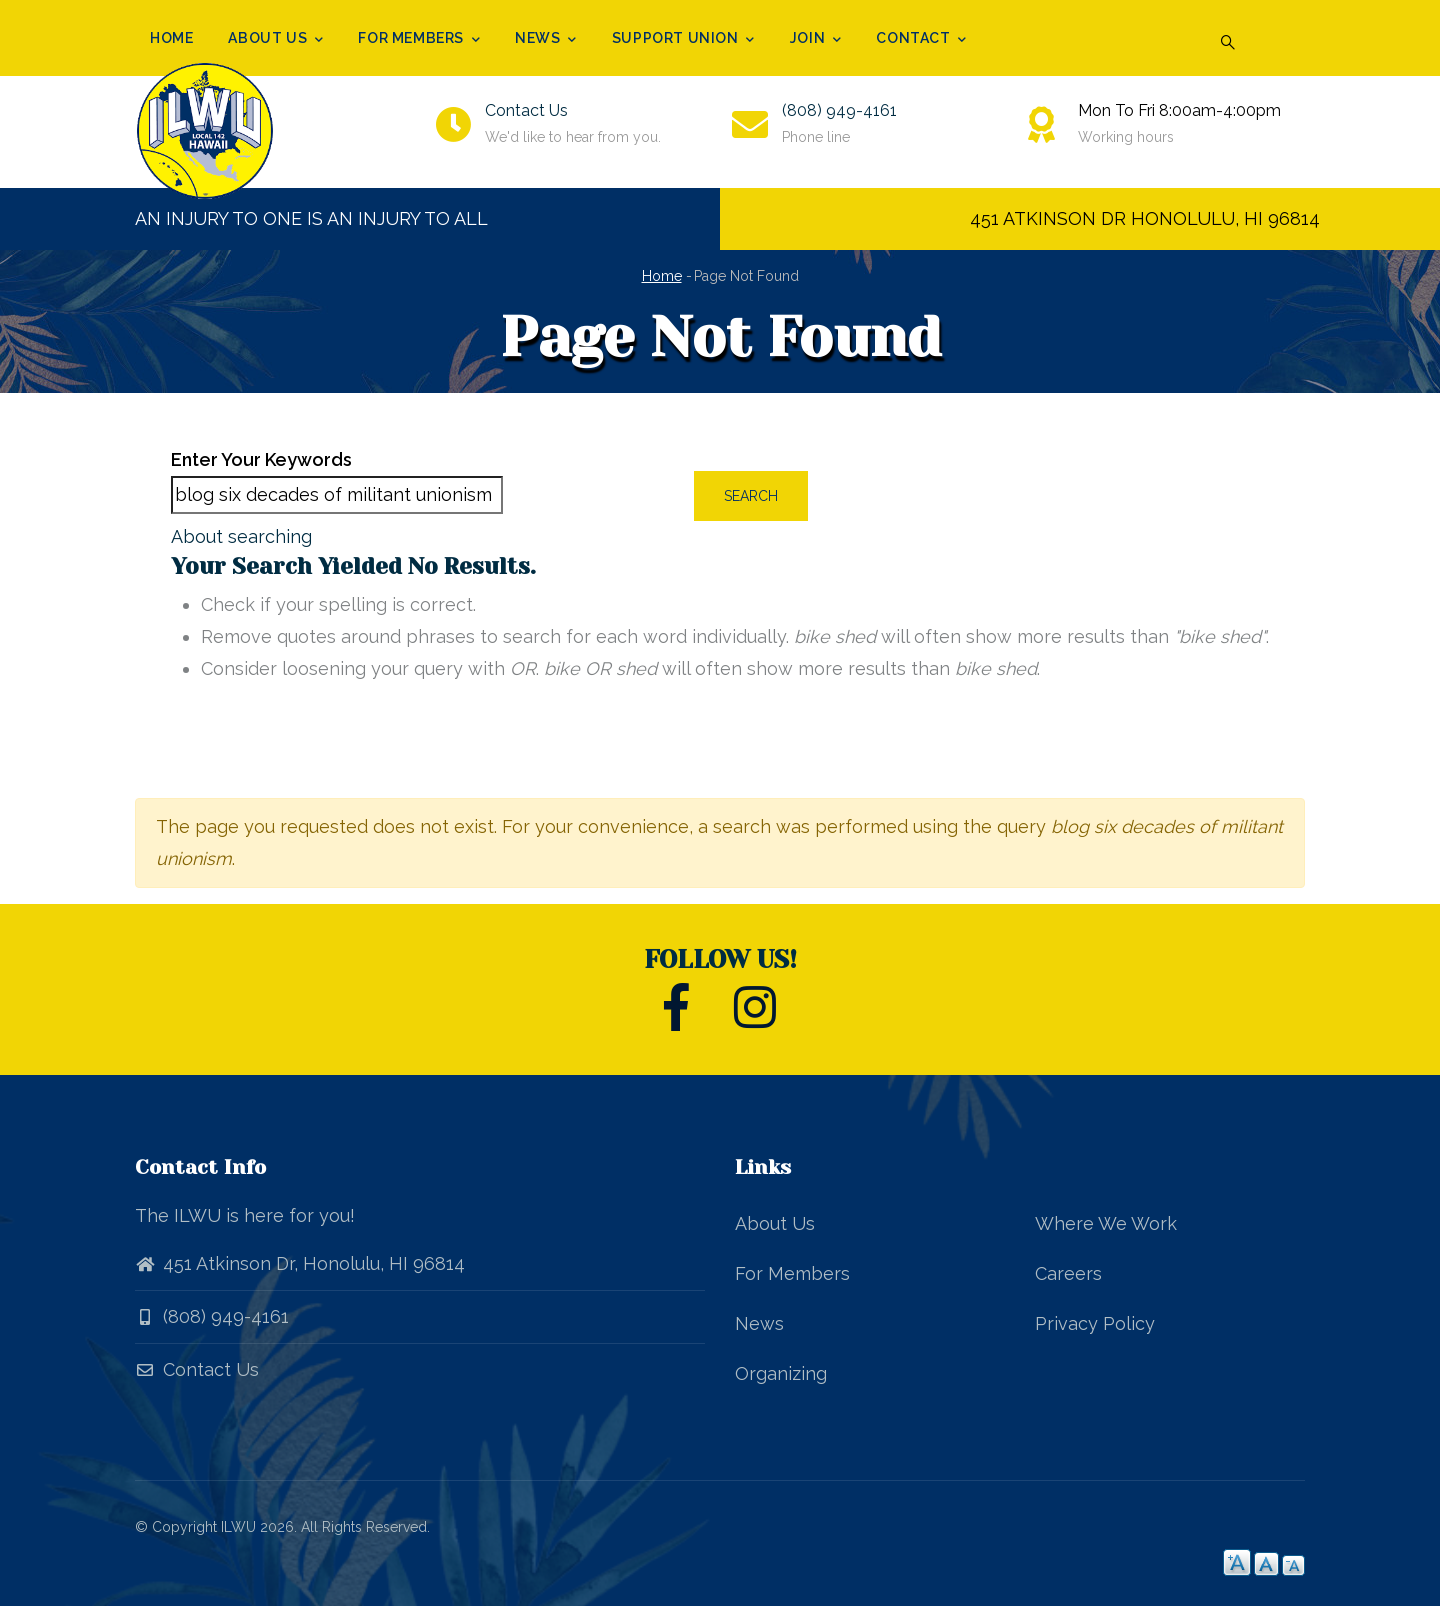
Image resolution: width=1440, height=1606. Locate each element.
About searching (241, 536)
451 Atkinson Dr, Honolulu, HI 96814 (314, 1263)
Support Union (683, 40)
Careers (1068, 1273)
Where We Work (1106, 1223)
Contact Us (526, 110)
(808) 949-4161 (839, 110)
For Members (419, 40)
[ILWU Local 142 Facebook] (676, 1018)
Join (816, 40)
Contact (921, 40)
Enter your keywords (261, 459)
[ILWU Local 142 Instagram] (755, 1018)
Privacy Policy (1095, 1323)
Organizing (781, 1373)
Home (171, 38)
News (546, 40)
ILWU (238, 1527)
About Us (275, 40)
